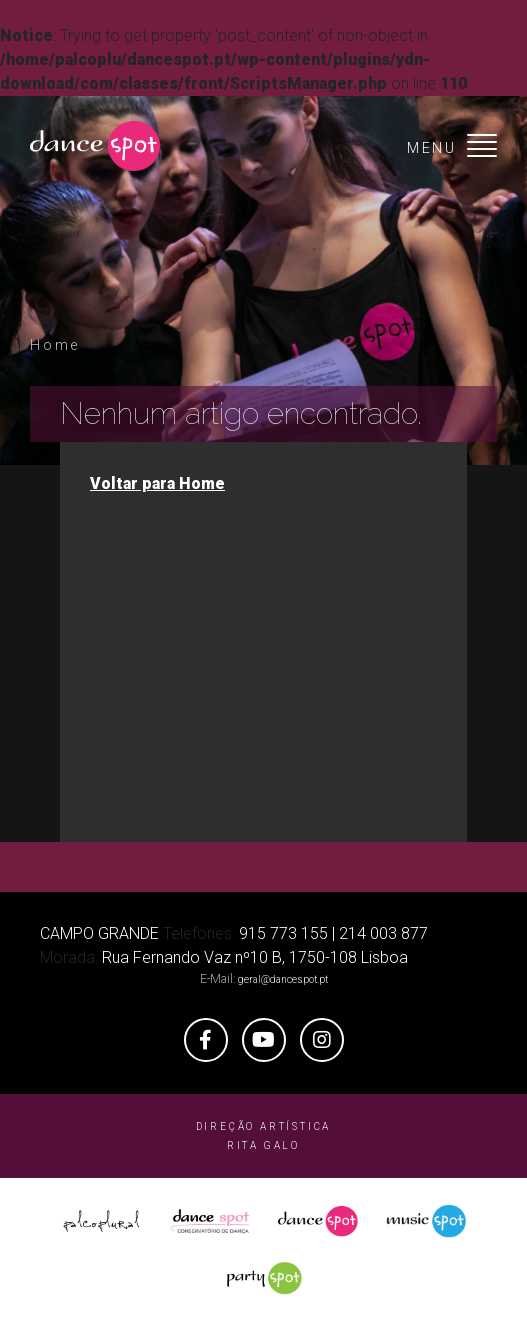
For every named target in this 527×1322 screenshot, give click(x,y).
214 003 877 (383, 933)
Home (55, 345)
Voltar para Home (157, 483)
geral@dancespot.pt (283, 979)
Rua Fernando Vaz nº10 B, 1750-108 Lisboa (255, 957)
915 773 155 (283, 933)
